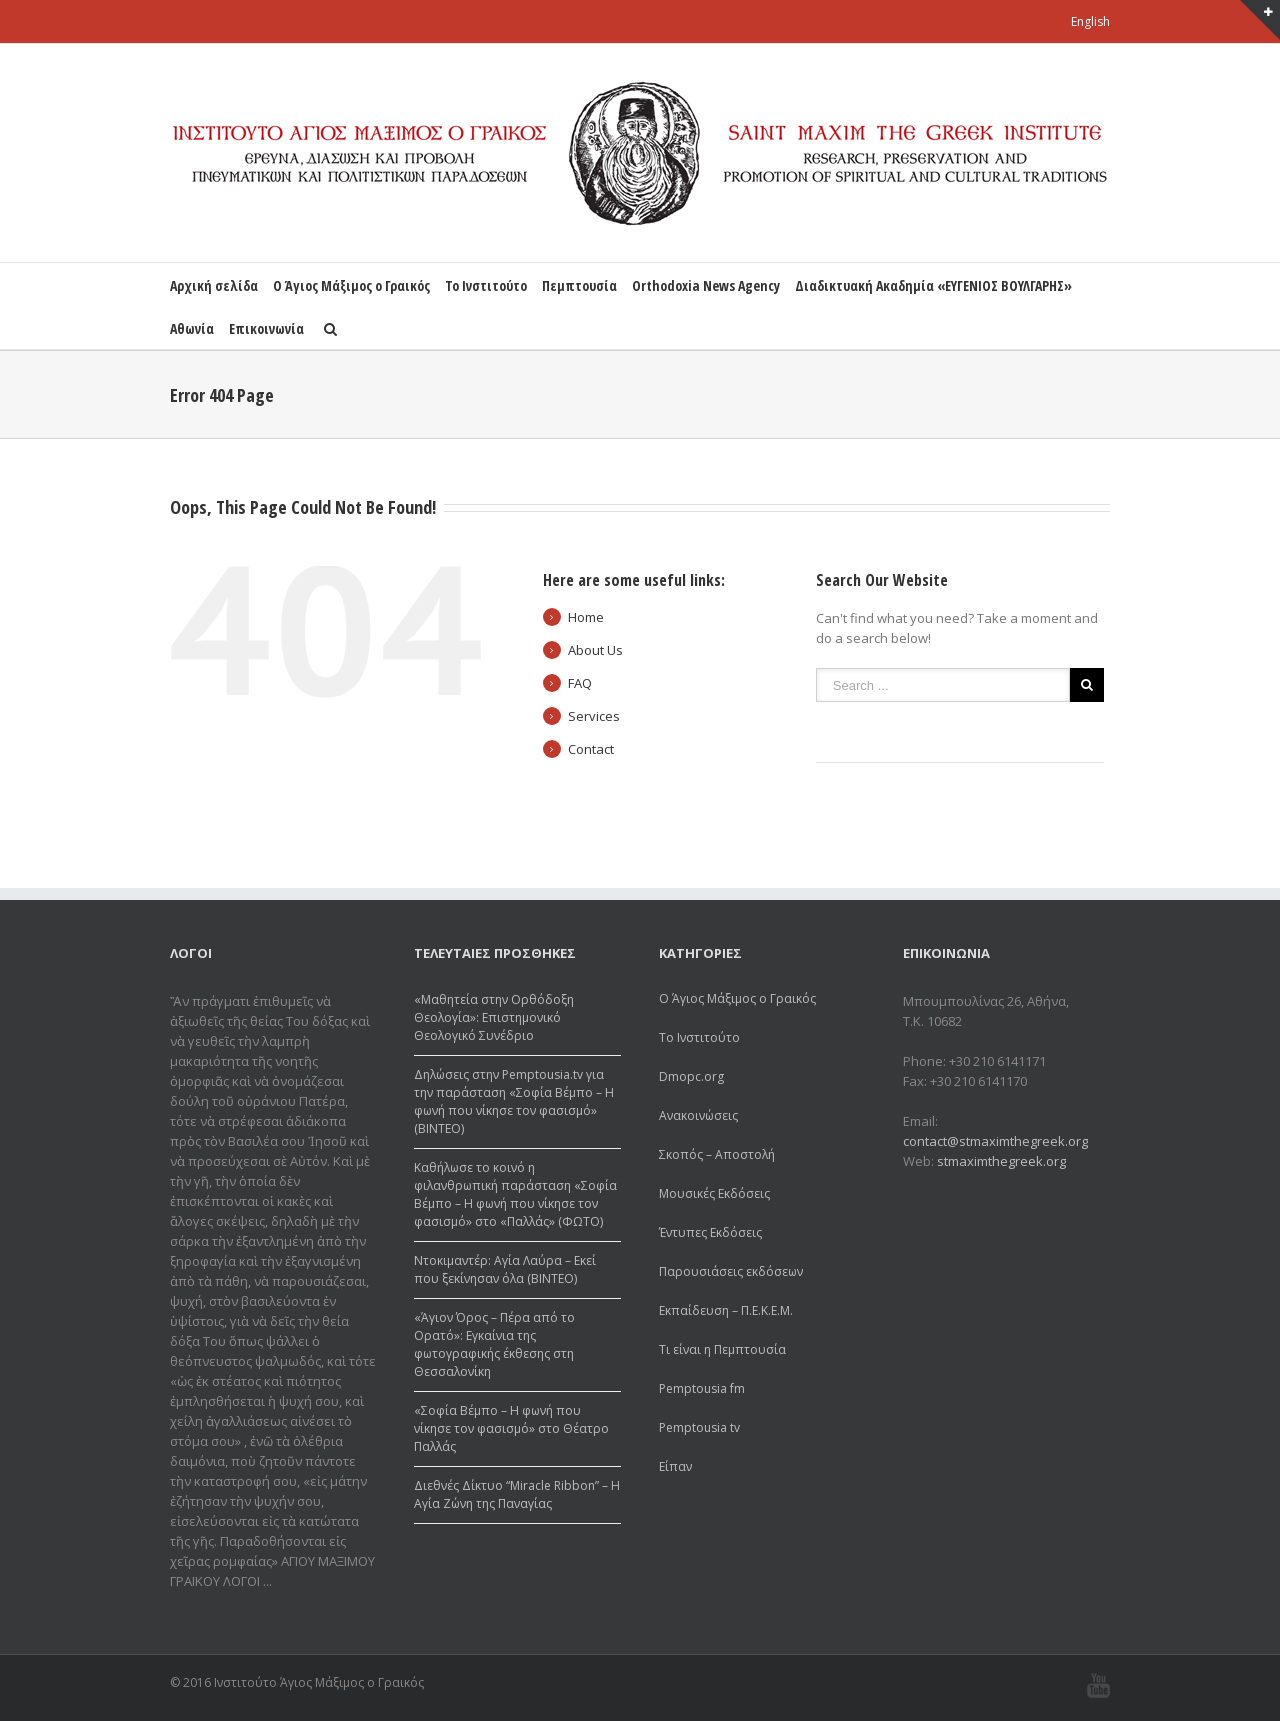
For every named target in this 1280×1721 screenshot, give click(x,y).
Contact (591, 749)
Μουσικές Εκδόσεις (714, 1193)
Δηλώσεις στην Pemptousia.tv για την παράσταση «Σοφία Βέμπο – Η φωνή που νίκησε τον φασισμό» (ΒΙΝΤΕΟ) (514, 1101)
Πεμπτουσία (579, 285)
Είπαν (675, 1466)
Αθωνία (192, 328)
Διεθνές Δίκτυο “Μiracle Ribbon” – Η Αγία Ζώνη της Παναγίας (517, 1494)
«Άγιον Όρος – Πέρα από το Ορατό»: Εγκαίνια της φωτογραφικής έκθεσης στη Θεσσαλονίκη (494, 1344)
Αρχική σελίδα (214, 285)
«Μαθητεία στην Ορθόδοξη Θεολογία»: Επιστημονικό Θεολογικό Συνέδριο (494, 1017)
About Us (595, 650)
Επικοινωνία (266, 328)
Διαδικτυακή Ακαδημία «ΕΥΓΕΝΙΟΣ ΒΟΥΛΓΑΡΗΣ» (933, 285)
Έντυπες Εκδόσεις (710, 1232)
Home (586, 617)
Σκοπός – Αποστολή (717, 1154)
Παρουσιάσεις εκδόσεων (731, 1271)
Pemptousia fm (702, 1388)
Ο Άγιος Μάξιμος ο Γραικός (351, 285)
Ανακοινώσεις (698, 1115)
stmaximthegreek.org (1001, 1161)
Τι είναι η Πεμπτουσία (722, 1349)
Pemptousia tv (699, 1427)
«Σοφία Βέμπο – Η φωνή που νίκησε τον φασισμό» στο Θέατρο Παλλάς (511, 1428)
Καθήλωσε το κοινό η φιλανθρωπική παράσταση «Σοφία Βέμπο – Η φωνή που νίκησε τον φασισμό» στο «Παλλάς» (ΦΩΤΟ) (515, 1194)
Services (594, 716)
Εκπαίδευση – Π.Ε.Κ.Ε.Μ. (726, 1310)
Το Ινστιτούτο (486, 285)
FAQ (580, 683)
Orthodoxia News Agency (706, 285)
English (1090, 21)
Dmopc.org (691, 1076)
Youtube (1098, 1685)
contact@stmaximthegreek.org (995, 1141)
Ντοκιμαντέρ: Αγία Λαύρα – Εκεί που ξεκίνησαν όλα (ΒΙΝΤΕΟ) (505, 1269)
